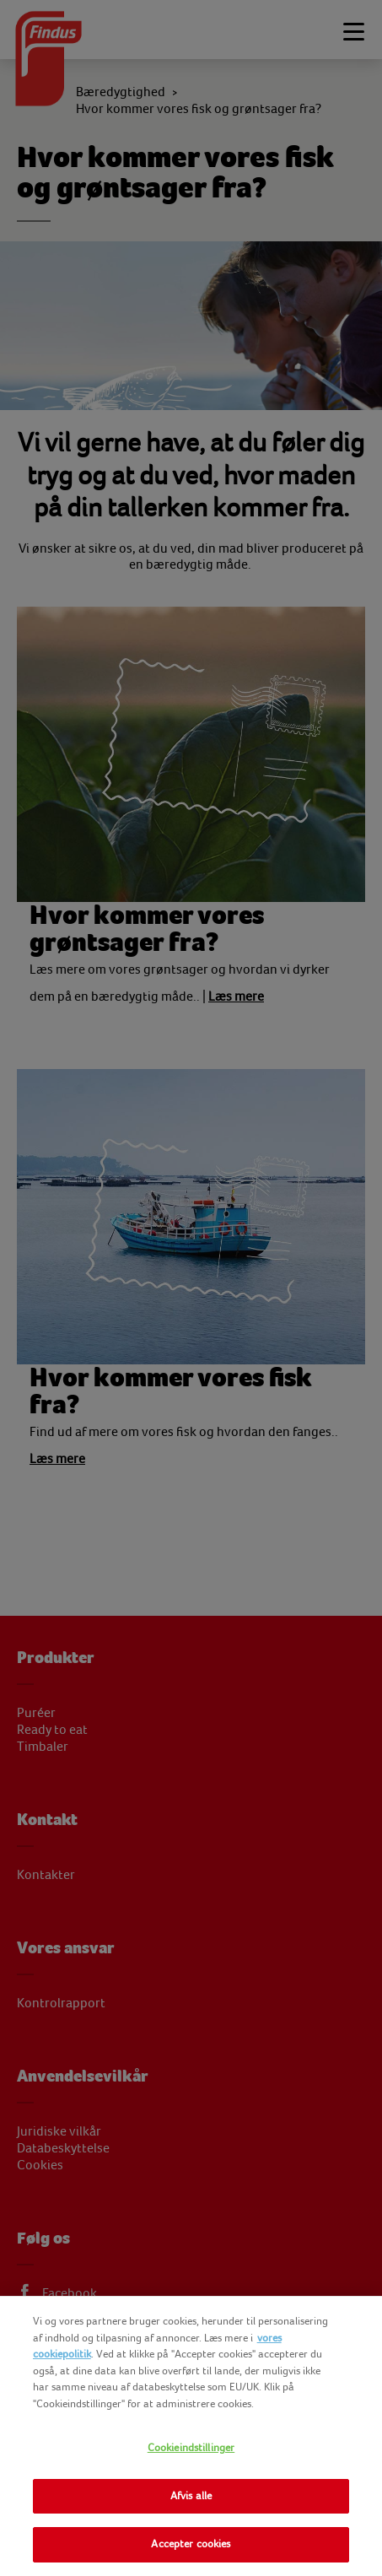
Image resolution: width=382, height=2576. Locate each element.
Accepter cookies (190, 2544)
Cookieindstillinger (191, 2448)
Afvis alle (191, 2496)
